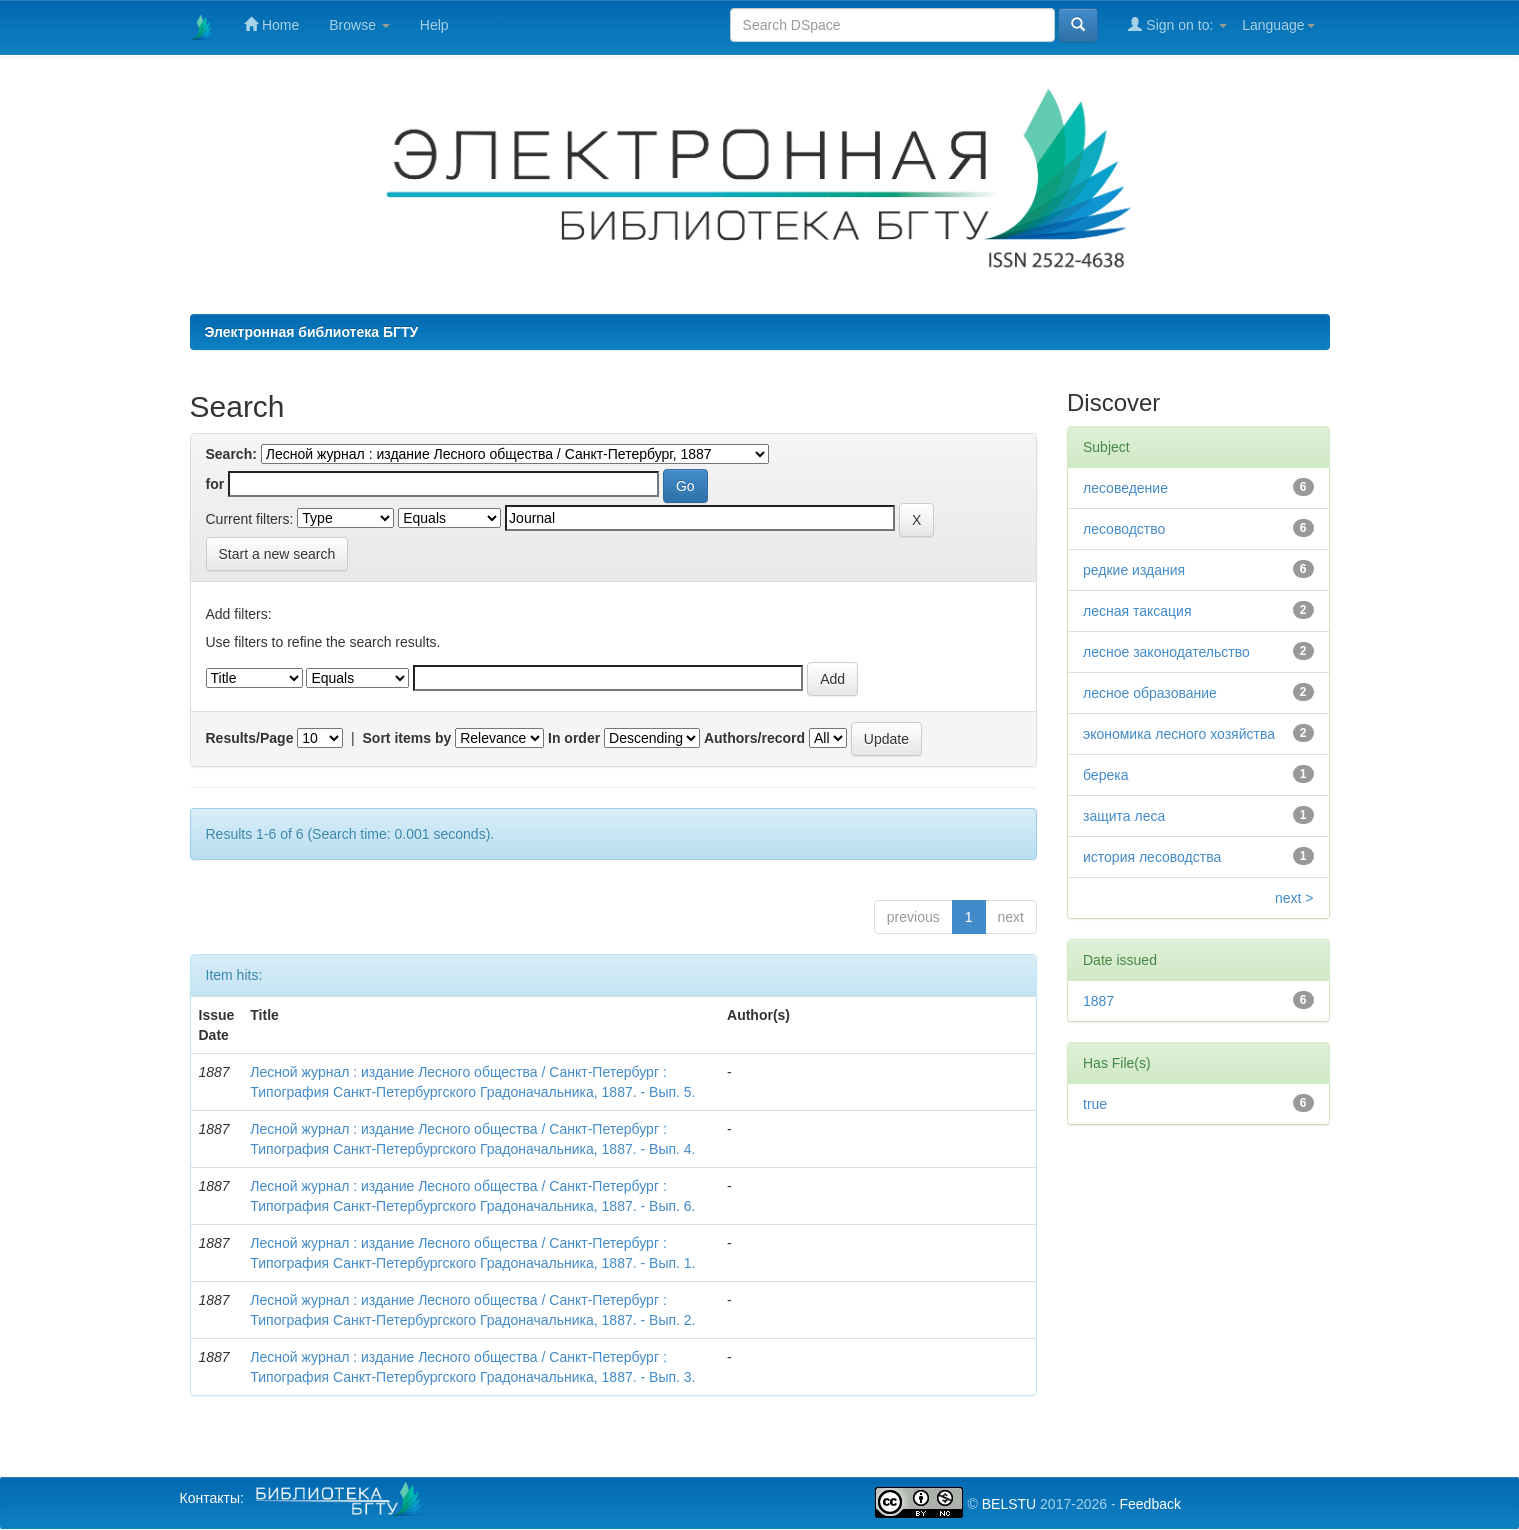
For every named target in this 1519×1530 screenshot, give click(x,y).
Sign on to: (1177, 24)
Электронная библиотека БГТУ (312, 332)
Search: (231, 454)
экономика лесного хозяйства (1179, 734)
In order (574, 738)
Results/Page (250, 738)
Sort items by (407, 738)
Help (434, 25)
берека (1105, 775)
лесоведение (1125, 488)
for (215, 484)
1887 (1098, 1001)
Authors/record (754, 738)
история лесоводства (1152, 857)
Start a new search (277, 554)
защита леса (1124, 816)
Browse (359, 25)
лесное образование (1150, 693)
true (1095, 1104)
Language (1278, 25)
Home (271, 24)
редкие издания (1134, 570)
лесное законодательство (1166, 652)
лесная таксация (1137, 611)
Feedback (1149, 1504)
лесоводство (1124, 529)
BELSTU (1009, 1504)
